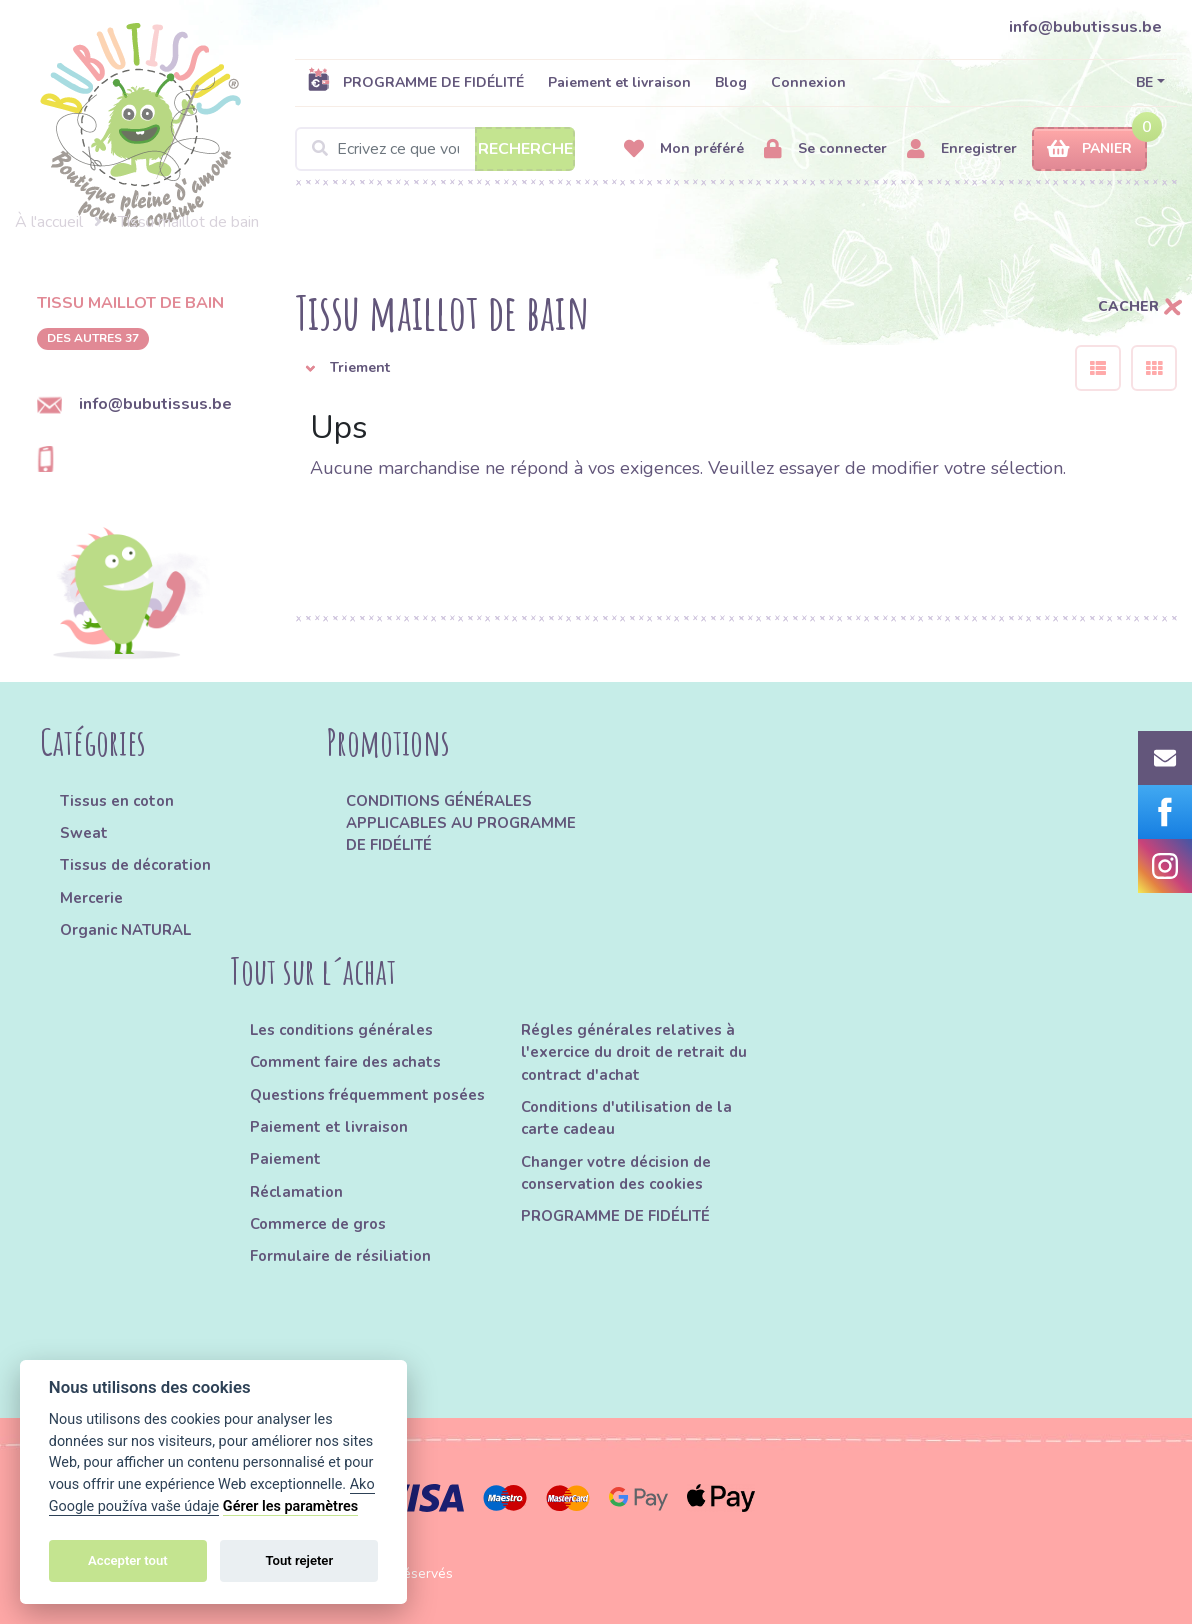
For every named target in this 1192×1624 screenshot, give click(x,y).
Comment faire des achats (345, 1062)
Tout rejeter (299, 1560)
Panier (1089, 149)
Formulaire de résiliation (340, 1256)
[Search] (435, 149)
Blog (731, 82)
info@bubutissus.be (1085, 27)
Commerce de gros (318, 1224)
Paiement (285, 1159)
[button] (670, 368)
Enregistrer (962, 149)
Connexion (808, 82)
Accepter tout (128, 1560)
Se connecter (825, 149)
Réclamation (296, 1192)
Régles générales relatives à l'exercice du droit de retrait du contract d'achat (634, 1052)
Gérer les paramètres (290, 1506)
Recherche (525, 149)
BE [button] (1144, 82)
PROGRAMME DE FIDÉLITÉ (415, 82)
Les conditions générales (341, 1030)
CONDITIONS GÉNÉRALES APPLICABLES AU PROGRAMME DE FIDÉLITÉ (461, 823)
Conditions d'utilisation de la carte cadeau (626, 1118)
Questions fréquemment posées (367, 1095)
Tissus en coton (117, 801)
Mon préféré (684, 149)
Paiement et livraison (619, 82)
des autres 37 (93, 338)
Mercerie (91, 898)
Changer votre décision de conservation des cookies (616, 1173)
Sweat (84, 833)
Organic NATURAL (125, 930)
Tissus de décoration (135, 865)
